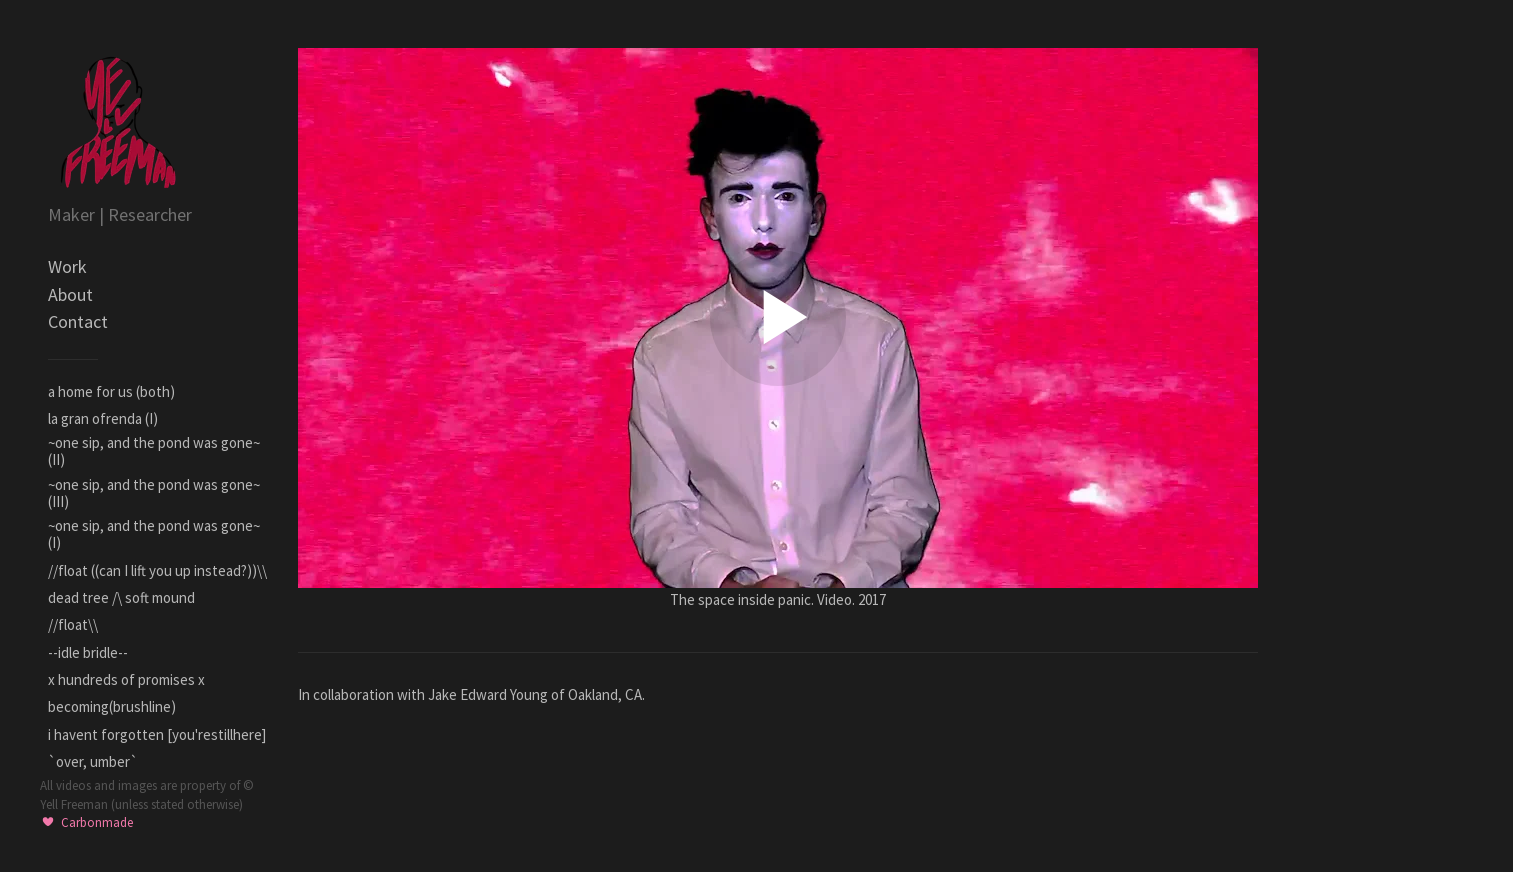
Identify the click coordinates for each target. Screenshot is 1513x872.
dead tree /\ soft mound (121, 597)
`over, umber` (93, 761)
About (70, 294)
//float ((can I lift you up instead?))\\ (157, 570)
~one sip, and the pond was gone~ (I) (154, 534)
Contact (78, 321)
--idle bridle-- (88, 652)
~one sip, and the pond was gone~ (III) (154, 493)
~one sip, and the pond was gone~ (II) (154, 451)
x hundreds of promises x (126, 679)
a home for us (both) (111, 391)
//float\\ (73, 624)
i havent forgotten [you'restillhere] (157, 734)
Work (67, 266)
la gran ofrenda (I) (103, 418)
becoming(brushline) (112, 706)
